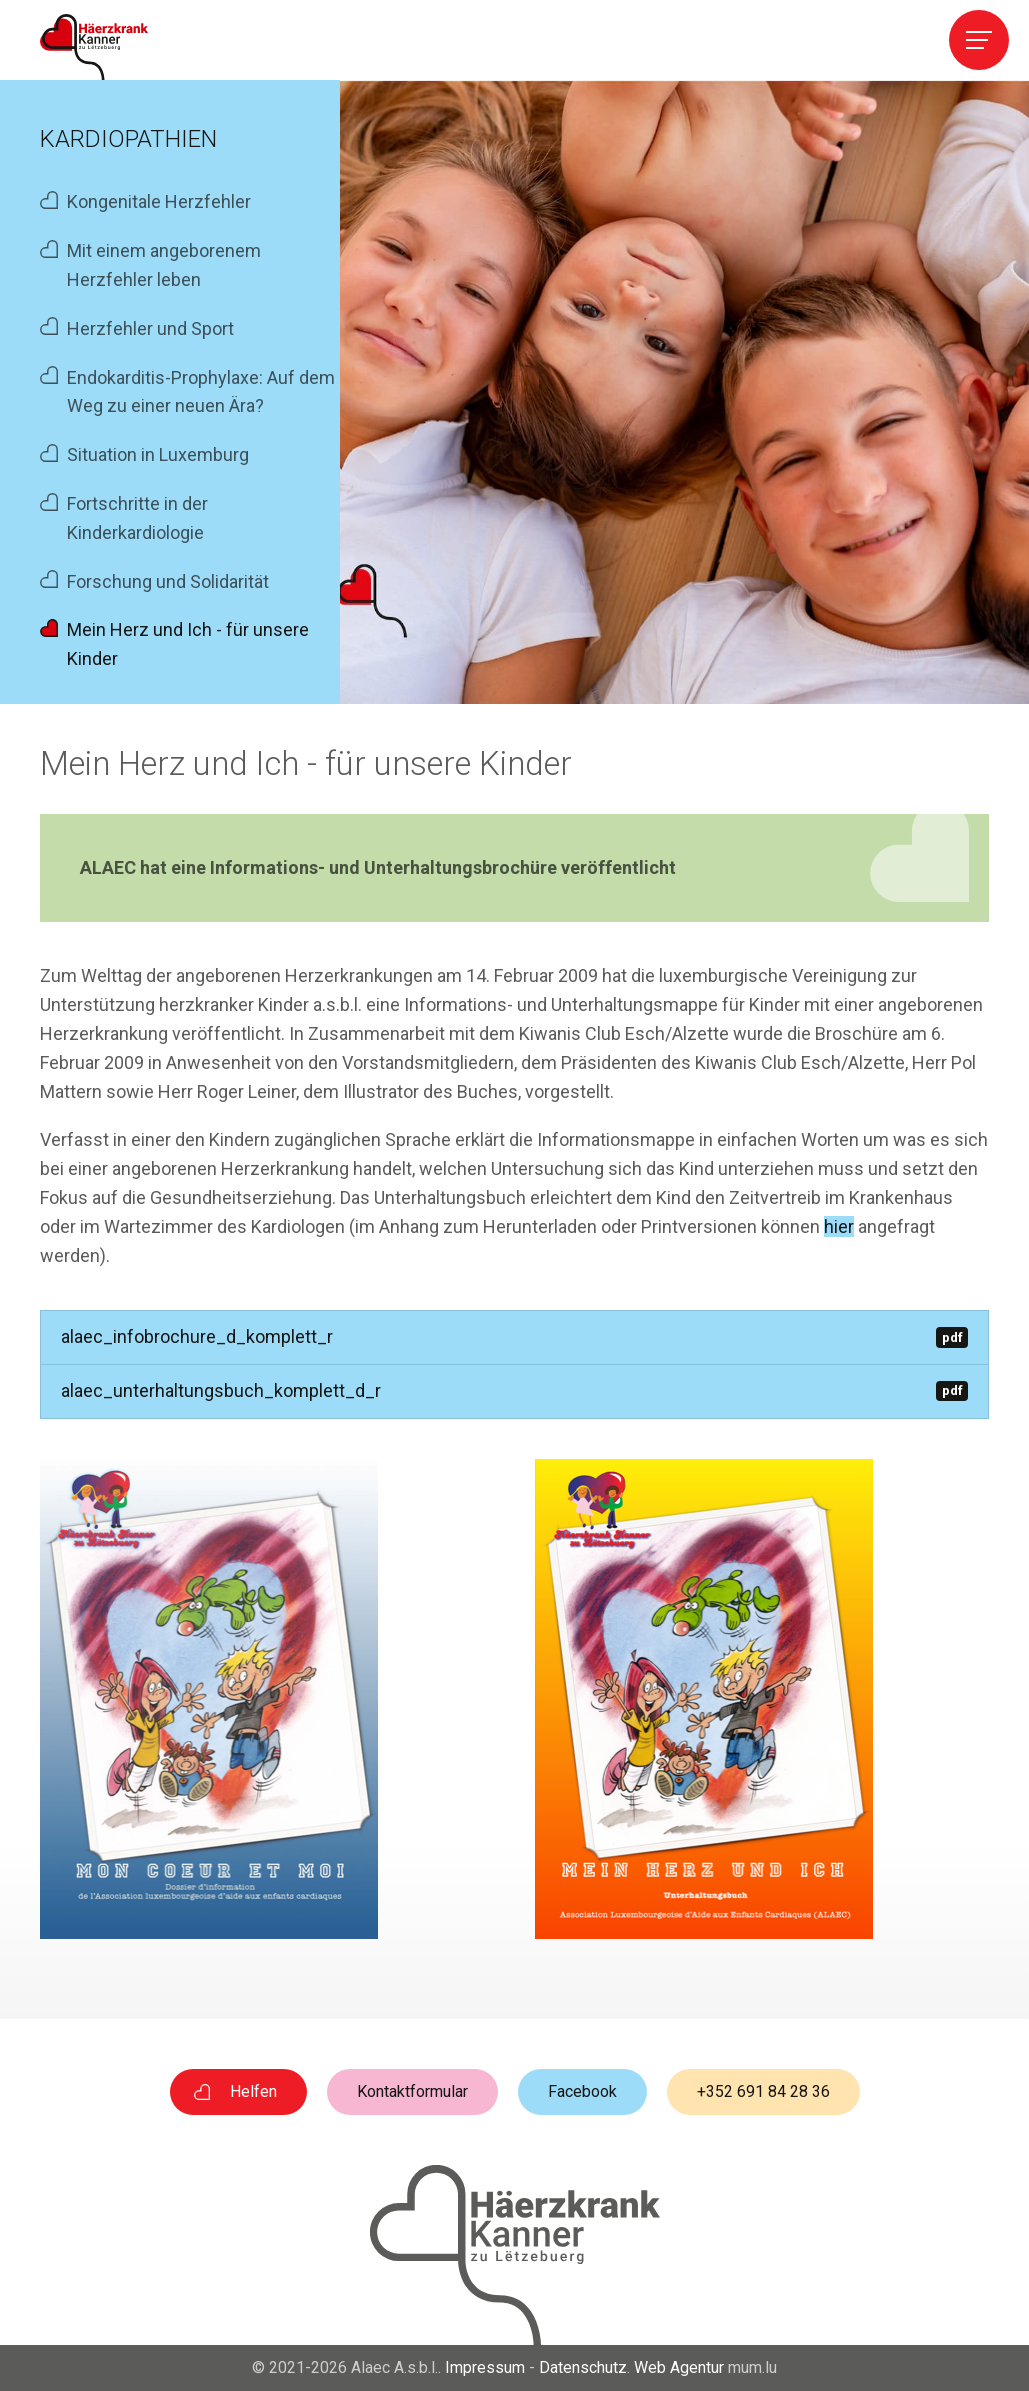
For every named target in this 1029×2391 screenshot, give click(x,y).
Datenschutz (583, 2367)
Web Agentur (679, 2367)
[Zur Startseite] (94, 47)
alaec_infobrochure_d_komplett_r (514, 1336)
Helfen (253, 2091)
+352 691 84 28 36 (763, 2091)
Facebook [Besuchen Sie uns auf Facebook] (582, 2091)
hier (839, 1226)
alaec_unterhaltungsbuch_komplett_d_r (514, 1390)
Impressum (485, 2367)
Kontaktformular (412, 2091)
